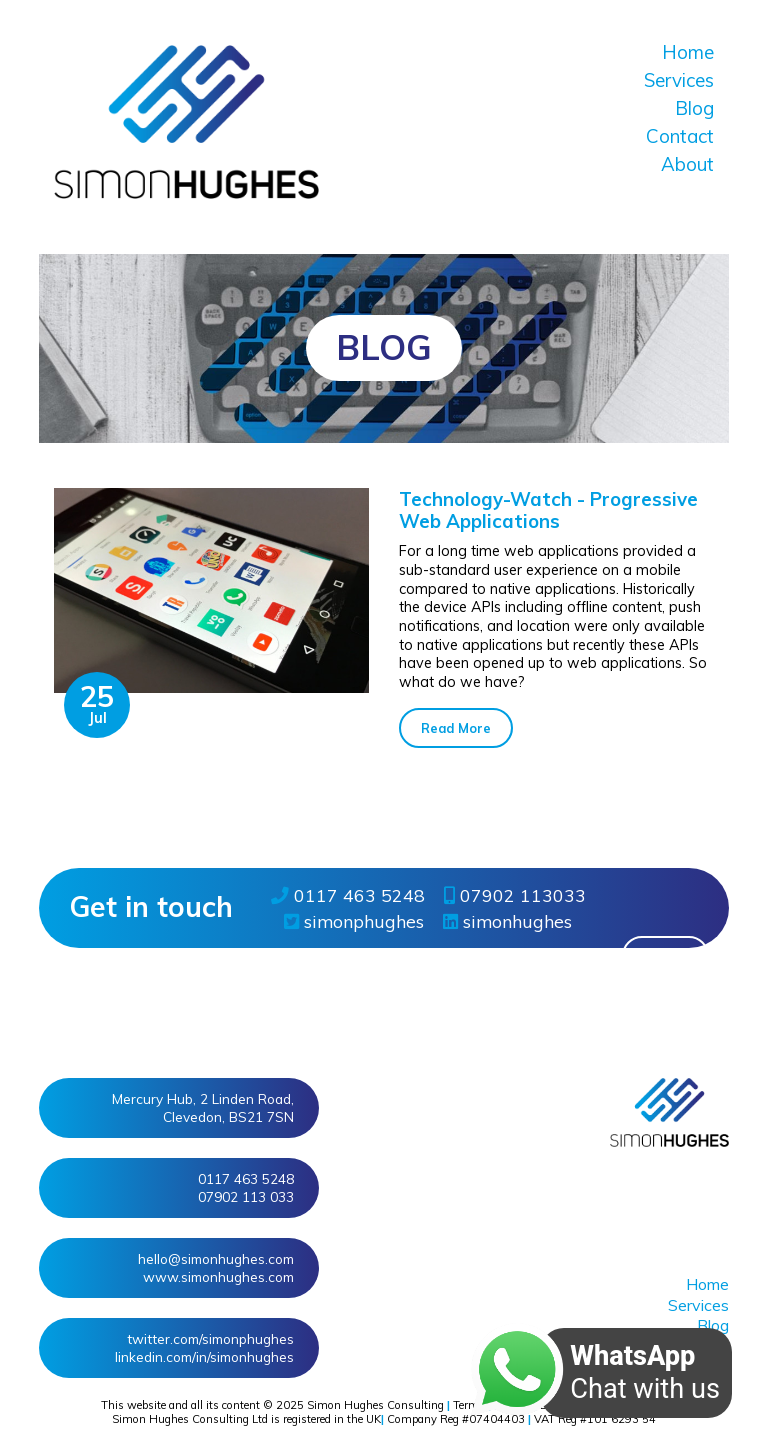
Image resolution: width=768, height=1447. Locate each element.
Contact (680, 136)
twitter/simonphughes (210, 1338)
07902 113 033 (246, 1196)
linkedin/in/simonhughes (204, 1356)
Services (679, 80)
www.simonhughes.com (218, 1276)
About (687, 164)
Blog (694, 108)
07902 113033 (515, 895)
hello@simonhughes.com (216, 1258)
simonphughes (354, 921)
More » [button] (665, 956)
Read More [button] (456, 728)
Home (688, 52)
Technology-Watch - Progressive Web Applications (548, 510)
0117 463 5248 (348, 895)
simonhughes (507, 921)
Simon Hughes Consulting (375, 1405)
